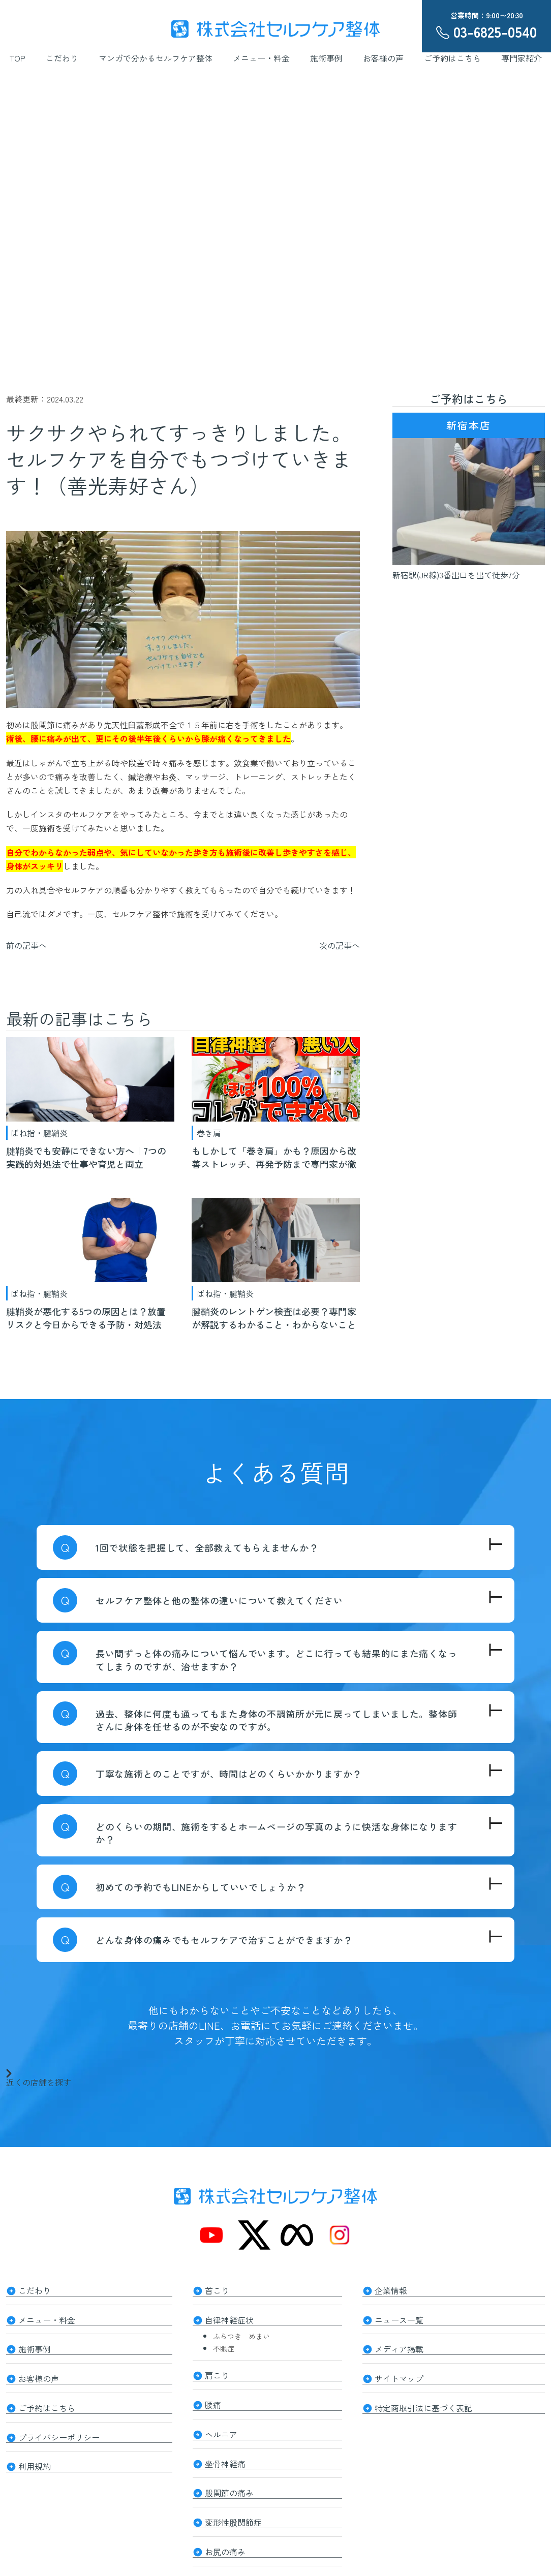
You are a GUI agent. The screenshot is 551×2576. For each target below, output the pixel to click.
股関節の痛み (229, 2480)
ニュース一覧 (399, 2317)
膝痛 (213, 2563)
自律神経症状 (229, 2317)
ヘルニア (221, 2425)
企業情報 (391, 2289)
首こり (217, 2289)
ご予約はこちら (452, 58)
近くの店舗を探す (38, 2077)
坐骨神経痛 (225, 2453)
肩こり (217, 2371)
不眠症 (223, 2344)
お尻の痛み (225, 2535)
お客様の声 (383, 58)
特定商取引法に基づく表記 (423, 2399)
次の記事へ (339, 945)
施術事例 (326, 58)
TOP (17, 58)
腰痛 (213, 2398)
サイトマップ (399, 2372)
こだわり (62, 58)
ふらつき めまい (241, 2332)
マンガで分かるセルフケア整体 (155, 58)
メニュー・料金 (261, 58)
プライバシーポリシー (59, 2427)
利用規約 (34, 2454)
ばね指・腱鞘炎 (39, 1133)
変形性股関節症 (233, 2508)
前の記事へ (26, 945)
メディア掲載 (399, 2344)
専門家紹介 (521, 58)
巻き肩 (209, 1133)
